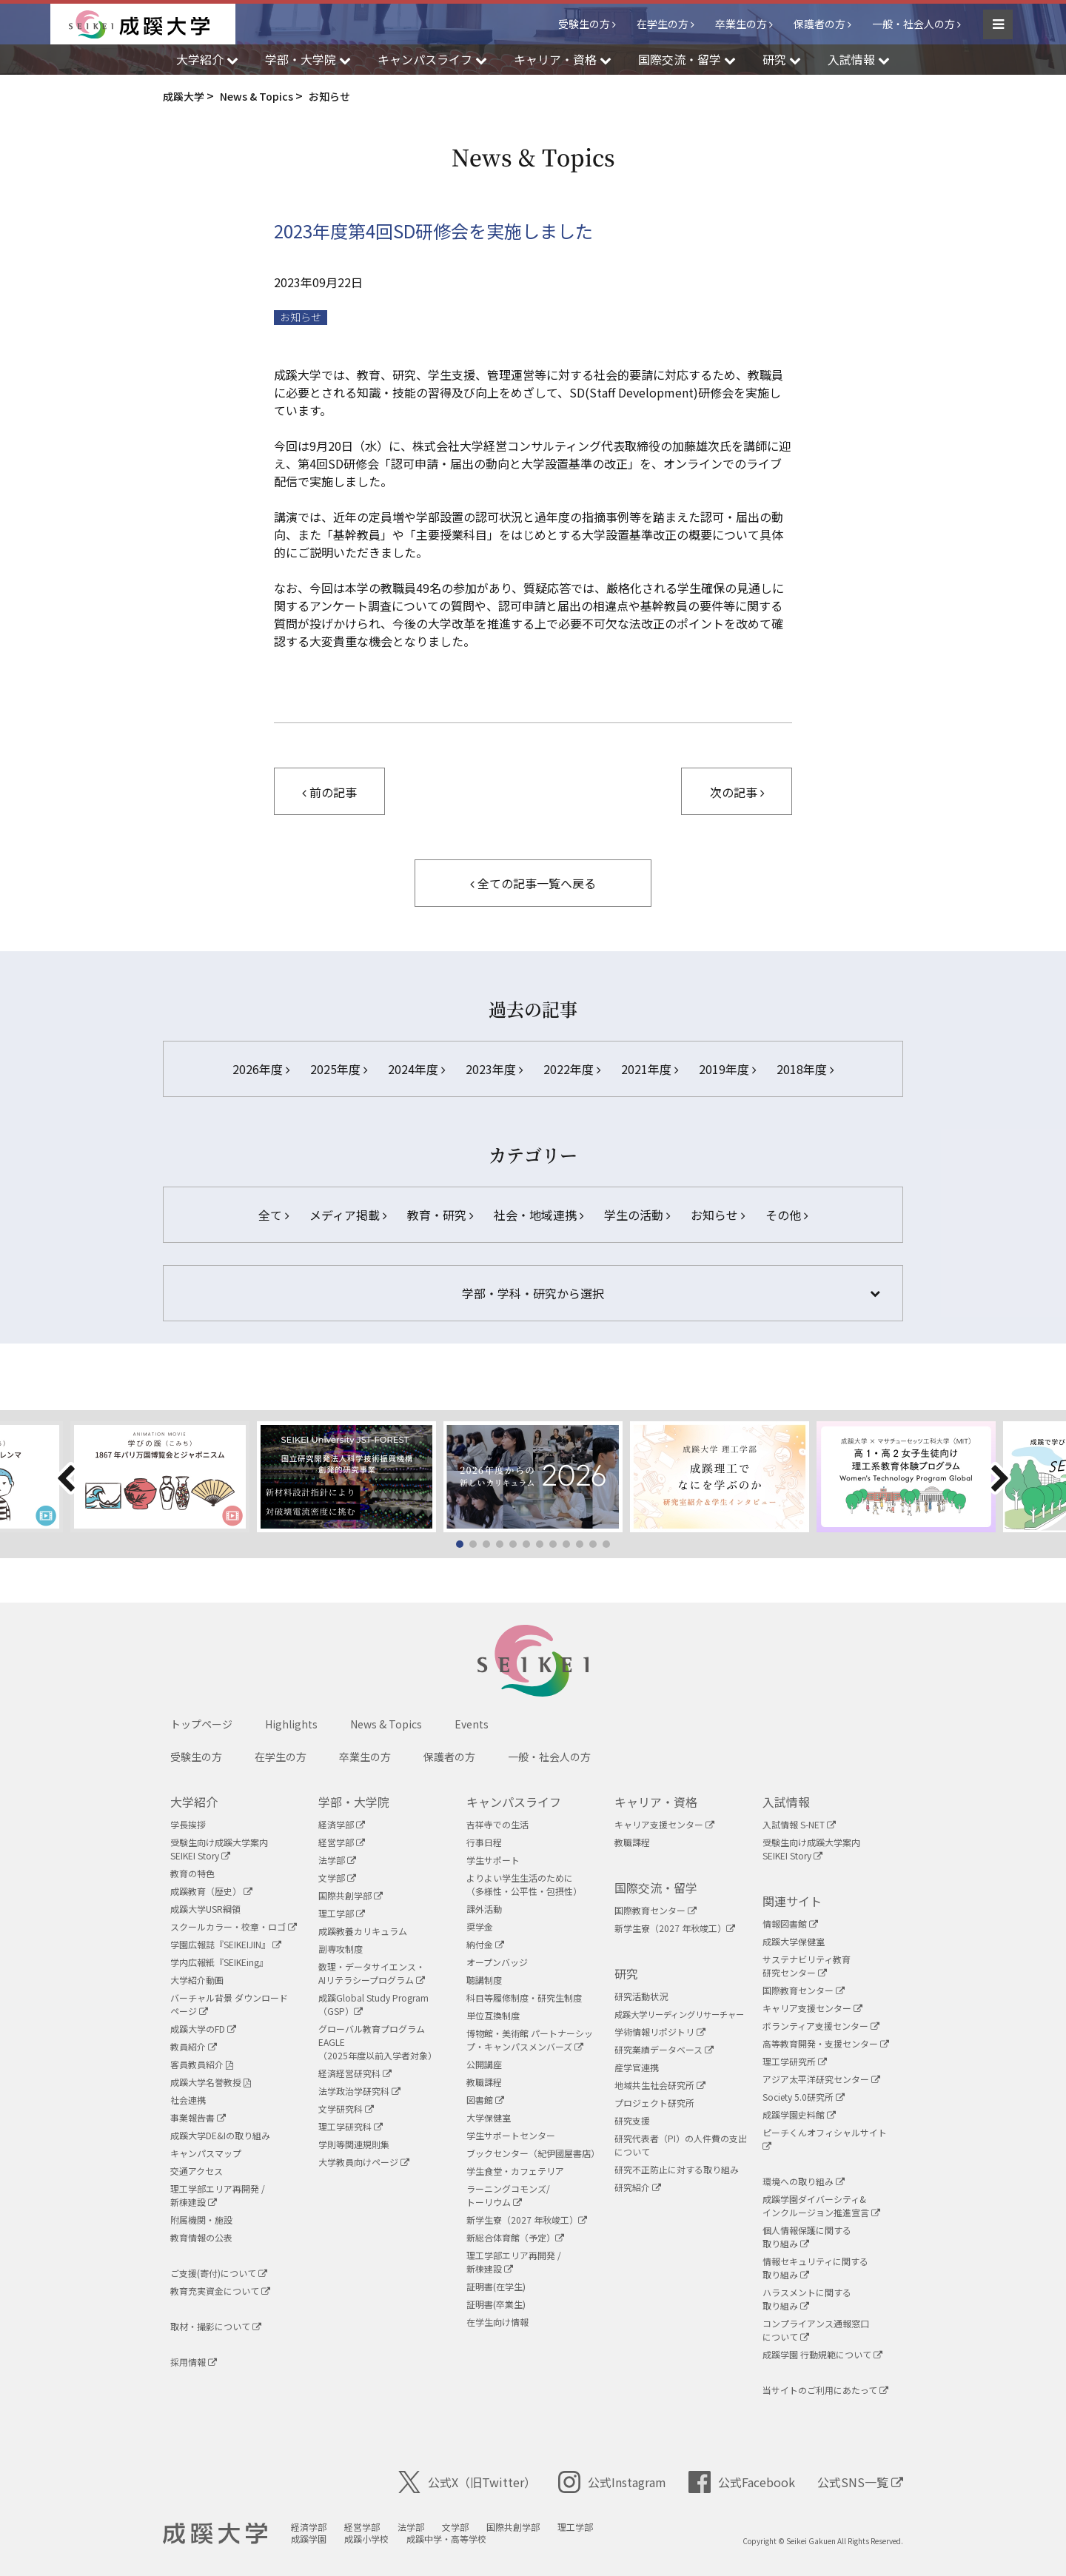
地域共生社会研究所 (659, 2085)
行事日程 (484, 1842)
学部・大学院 (353, 1802)
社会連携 (188, 2099)
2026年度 (260, 1069)
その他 (786, 1215)
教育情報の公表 (201, 2237)
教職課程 (484, 2082)
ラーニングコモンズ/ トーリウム (508, 2195)
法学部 (337, 1860)
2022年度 (571, 1069)
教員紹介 (193, 2046)
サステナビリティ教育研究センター (806, 1966)
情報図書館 (790, 1923)
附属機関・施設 (201, 2219)
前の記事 (329, 792)
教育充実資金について (220, 2290)
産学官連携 (636, 2067)
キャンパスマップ (205, 2153)
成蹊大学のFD (203, 2028)
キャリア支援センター (664, 1824)
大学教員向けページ (363, 2162)
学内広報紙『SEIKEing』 (219, 1962)
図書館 (485, 2099)
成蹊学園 (308, 2538)
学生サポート (493, 1860)
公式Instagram (612, 2482)
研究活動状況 (641, 1996)
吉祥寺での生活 (497, 1824)
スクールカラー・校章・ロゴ (233, 1926)
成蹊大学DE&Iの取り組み (220, 2135)
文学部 (337, 1877)
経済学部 (341, 1824)
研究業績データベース (664, 2049)
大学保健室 (488, 2117)
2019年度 (727, 1069)
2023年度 (494, 1069)
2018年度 (805, 1069)
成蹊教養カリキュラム (362, 1931)
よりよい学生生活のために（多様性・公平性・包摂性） (524, 1884)
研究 (626, 1973)
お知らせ (300, 317)
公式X (467, 2482)
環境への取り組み (803, 2181)
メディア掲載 (347, 1215)
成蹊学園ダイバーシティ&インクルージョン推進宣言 (821, 2205)
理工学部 (341, 1913)
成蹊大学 (215, 2534)
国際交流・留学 (655, 1887)
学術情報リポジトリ (659, 2031)
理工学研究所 (794, 2061)
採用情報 (193, 2361)
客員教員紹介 (201, 2064)
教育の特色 (192, 1873)
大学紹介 (194, 1802)
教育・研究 (440, 1215)
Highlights (291, 1724)
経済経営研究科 (355, 2073)
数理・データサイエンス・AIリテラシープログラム (371, 1973)
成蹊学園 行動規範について (822, 2354)
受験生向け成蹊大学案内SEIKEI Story (219, 1849)
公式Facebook (741, 2482)
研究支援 (632, 2120)
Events (472, 1724)
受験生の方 (584, 23)
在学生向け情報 (497, 2321)
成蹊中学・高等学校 (446, 2538)
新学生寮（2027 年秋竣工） (526, 2219)
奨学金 (479, 1926)
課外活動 (484, 1908)
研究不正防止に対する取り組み (676, 2169)
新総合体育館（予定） (515, 2237)
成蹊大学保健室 (793, 1941)
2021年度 (649, 1069)
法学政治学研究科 (359, 2090)
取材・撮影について (215, 2326)
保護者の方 (819, 23)
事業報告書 (198, 2117)
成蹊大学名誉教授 (210, 2082)
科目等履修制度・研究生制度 (524, 1997)
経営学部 (341, 1842)
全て (273, 1215)
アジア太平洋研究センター (821, 2079)
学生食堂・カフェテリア (515, 2170)
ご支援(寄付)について (218, 2273)
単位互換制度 (493, 2015)
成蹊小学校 (366, 2538)
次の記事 (737, 792)
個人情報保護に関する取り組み (806, 2237)
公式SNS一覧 (860, 2482)
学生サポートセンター (510, 2135)
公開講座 (484, 2064)
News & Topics (386, 1724)
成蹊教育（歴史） (211, 1891)
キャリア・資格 (655, 1802)
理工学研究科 (350, 2126)
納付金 (485, 1944)
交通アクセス (196, 2170)
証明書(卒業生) (496, 2304)
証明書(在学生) (496, 2286)
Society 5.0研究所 (803, 2096)
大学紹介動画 (197, 1979)
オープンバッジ (497, 1962)
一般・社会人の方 (913, 23)
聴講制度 (484, 1979)
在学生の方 (662, 23)
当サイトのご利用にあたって (825, 2390)
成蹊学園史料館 (799, 2114)
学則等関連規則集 (353, 2144)
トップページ (201, 1724)
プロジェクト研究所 (654, 2102)
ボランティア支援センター (820, 2025)
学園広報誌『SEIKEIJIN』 (225, 1944)
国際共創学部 (350, 1895)
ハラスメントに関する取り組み (806, 2299)
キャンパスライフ (513, 1802)
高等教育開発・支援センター (825, 2043)
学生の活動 (637, 1215)
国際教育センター (655, 1910)
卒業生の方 (741, 23)
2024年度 (416, 1069)
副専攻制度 (340, 1948)
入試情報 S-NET (799, 1824)
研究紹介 (637, 2187)
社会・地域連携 (538, 1215)
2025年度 (338, 1069)
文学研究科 (346, 2108)
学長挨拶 (188, 1824)
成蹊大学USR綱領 (205, 1908)
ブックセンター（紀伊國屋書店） (533, 2153)
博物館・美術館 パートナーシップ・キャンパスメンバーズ (529, 2040)
